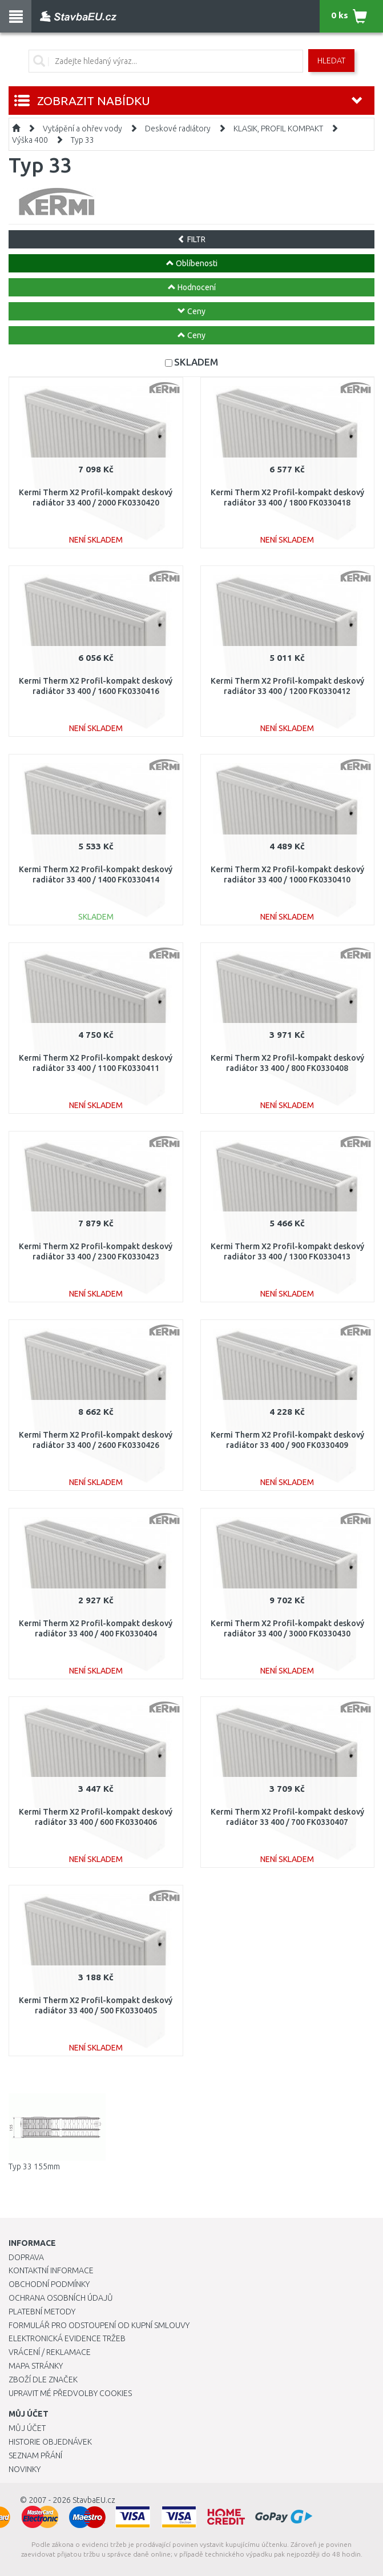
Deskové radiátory (178, 128)
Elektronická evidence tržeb (67, 2338)
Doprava (26, 2257)
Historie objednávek (50, 2441)
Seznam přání (35, 2455)
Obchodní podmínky (49, 2284)
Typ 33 (82, 140)
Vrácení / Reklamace (50, 2352)
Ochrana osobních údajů (61, 2297)
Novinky (25, 2469)
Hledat (331, 60)
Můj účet (27, 2428)
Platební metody (42, 2311)
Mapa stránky (36, 2365)
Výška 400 (30, 140)
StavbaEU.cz (93, 2500)
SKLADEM (196, 361)
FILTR (191, 239)
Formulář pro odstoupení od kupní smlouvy (99, 2325)
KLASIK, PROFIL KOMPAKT (278, 128)
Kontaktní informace (51, 2270)
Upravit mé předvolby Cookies (70, 2393)
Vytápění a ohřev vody (82, 128)
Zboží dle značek (43, 2379)
